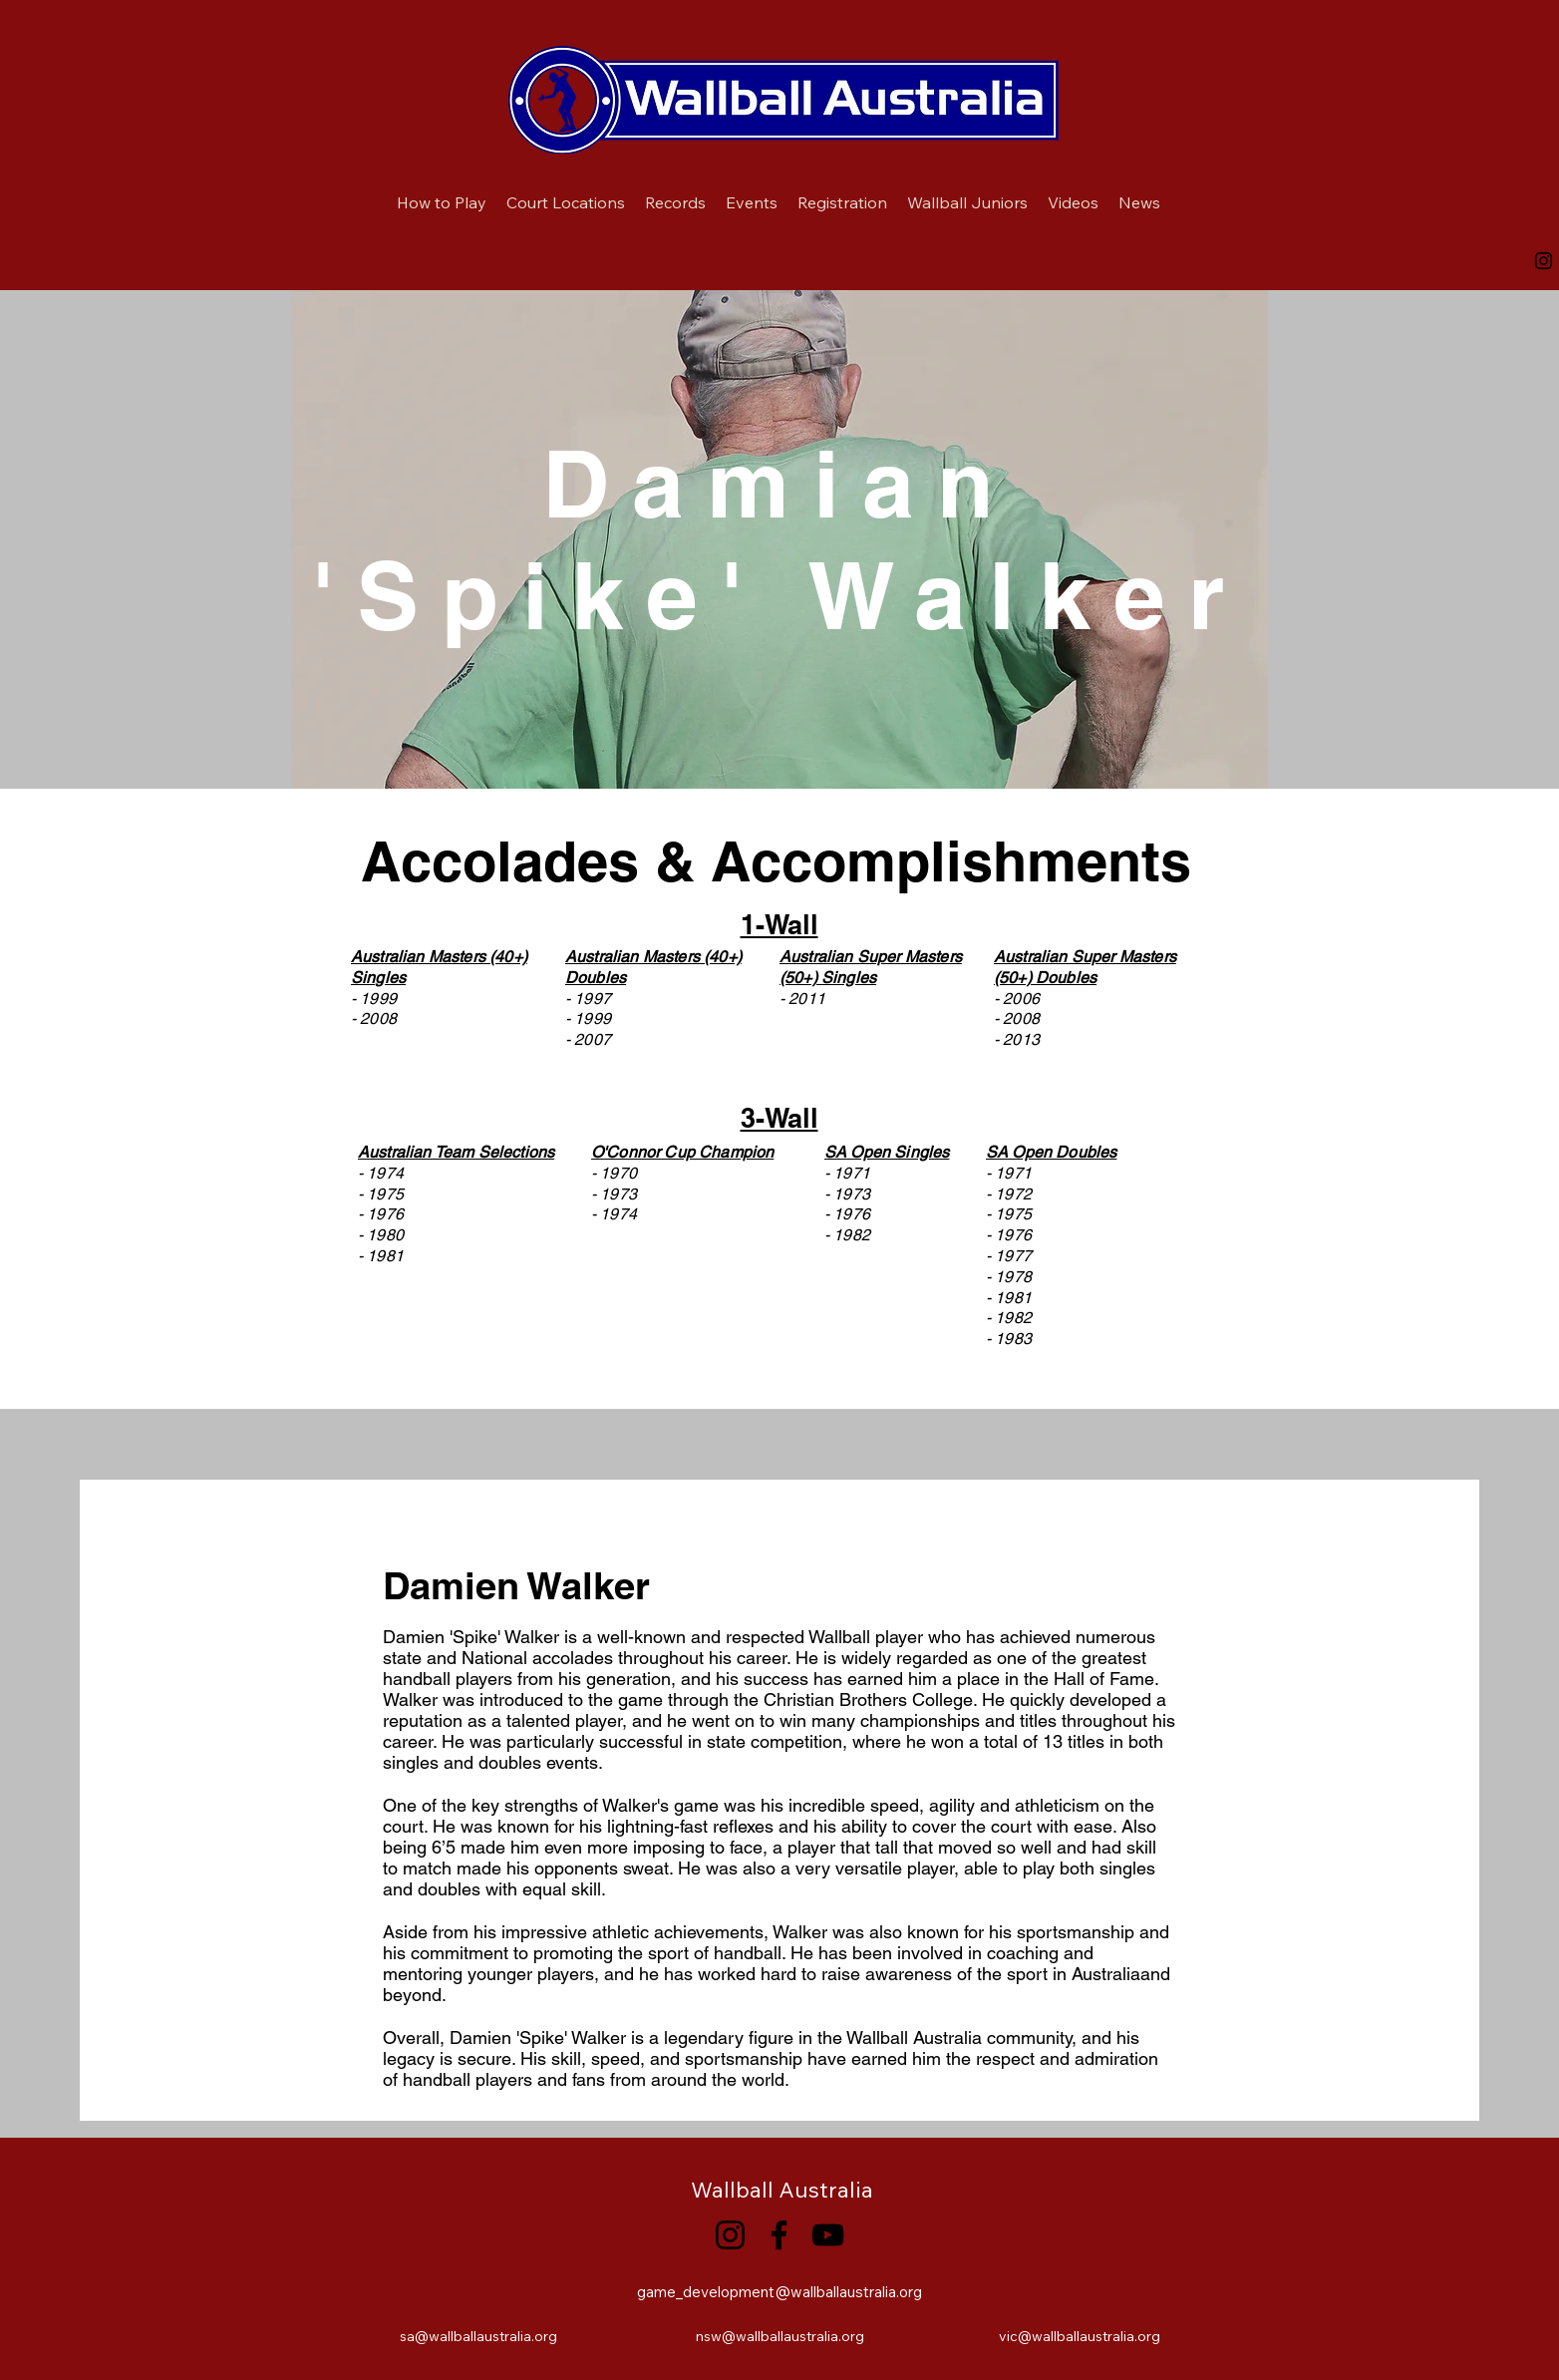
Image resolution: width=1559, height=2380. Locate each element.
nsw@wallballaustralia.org (780, 2336)
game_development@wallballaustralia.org (779, 2291)
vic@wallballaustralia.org (1079, 2336)
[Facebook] (779, 2234)
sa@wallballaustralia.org (478, 2336)
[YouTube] (827, 2234)
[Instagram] (1543, 260)
